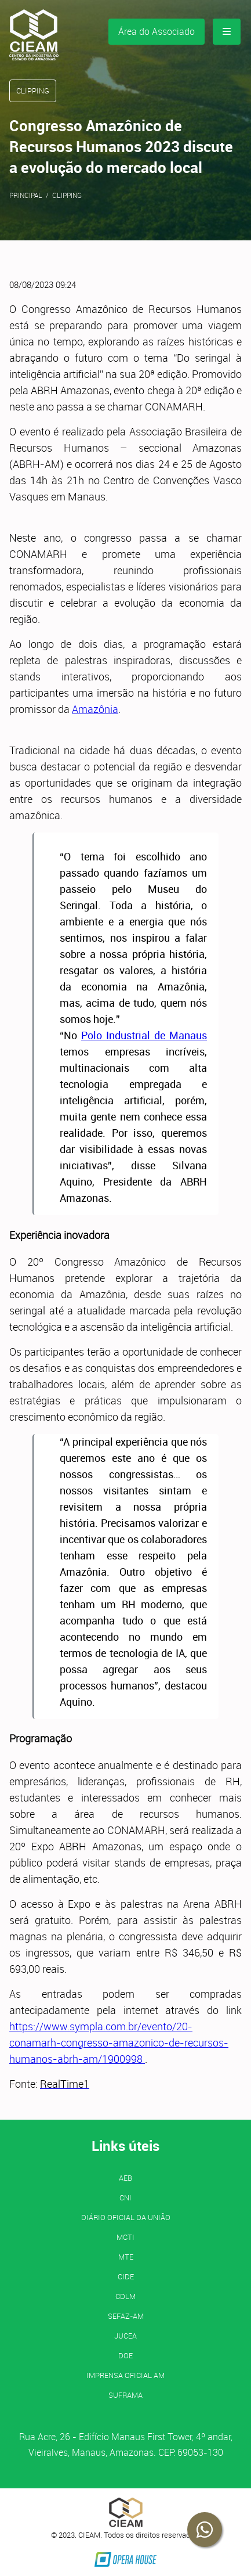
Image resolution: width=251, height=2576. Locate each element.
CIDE (126, 2276)
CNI (125, 2197)
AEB (125, 2178)
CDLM (125, 2296)
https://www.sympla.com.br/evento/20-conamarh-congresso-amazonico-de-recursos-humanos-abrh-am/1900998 (118, 2042)
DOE (125, 2355)
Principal (25, 195)
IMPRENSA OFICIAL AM (125, 2375)
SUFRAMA (125, 2395)
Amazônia (95, 709)
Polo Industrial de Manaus (144, 1035)
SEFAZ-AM (126, 2316)
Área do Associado (156, 31)
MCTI (125, 2237)
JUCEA (125, 2335)
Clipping (67, 195)
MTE (125, 2256)
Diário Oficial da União (125, 2217)
